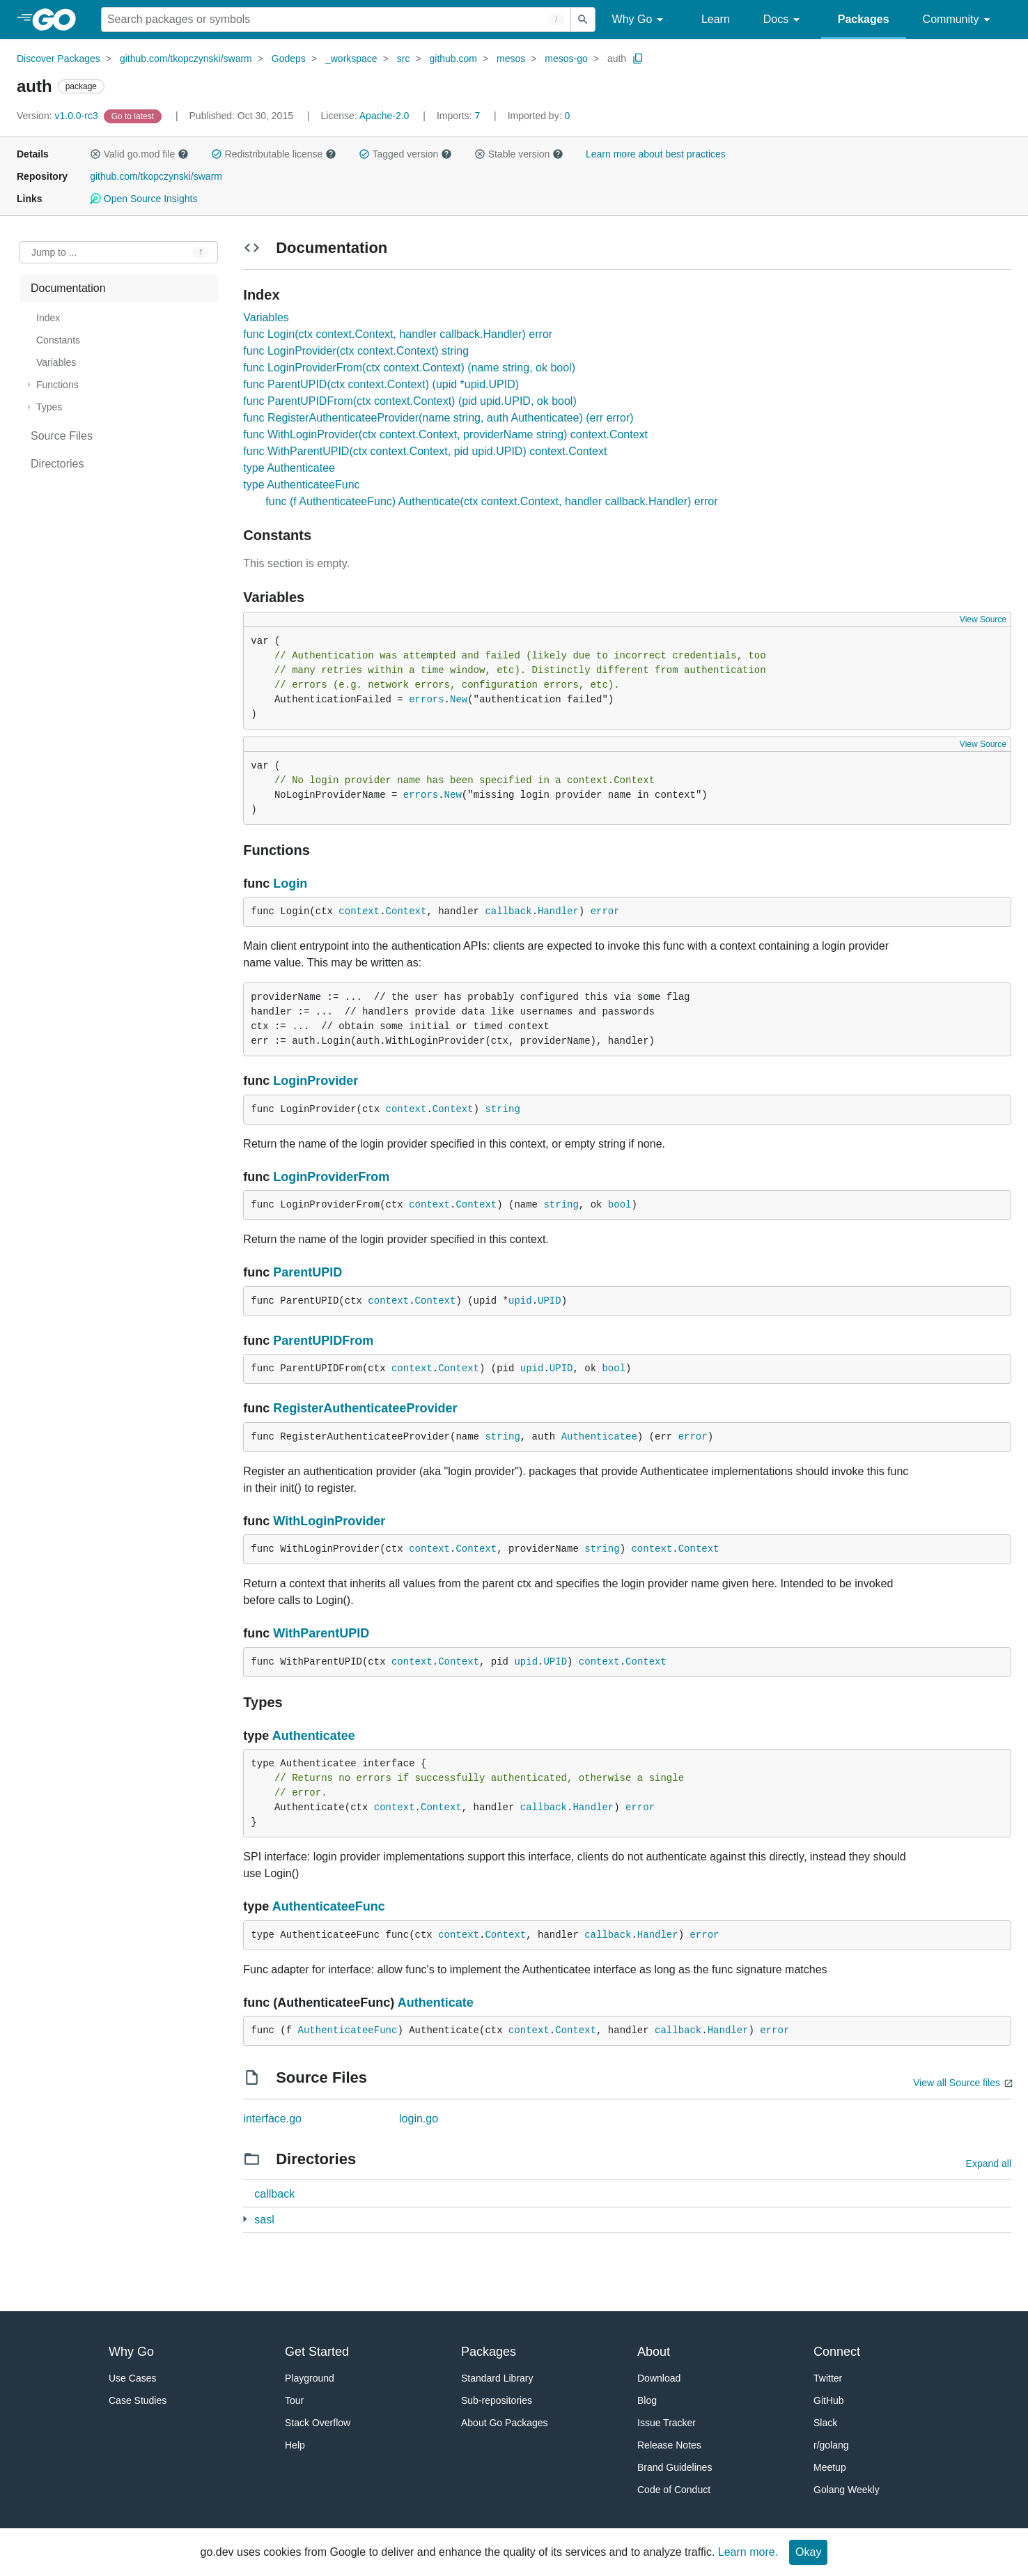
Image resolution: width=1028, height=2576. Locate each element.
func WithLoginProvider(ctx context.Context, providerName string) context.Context (445, 434)
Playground (309, 2378)
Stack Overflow (317, 2422)
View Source (983, 619)
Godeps (289, 58)
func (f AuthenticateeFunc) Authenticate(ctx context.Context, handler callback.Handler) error (491, 501)
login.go (418, 2118)
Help (295, 2445)
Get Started (317, 2352)
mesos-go (566, 58)
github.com (452, 58)
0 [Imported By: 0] (539, 115)
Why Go (640, 20)
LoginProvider (315, 1081)
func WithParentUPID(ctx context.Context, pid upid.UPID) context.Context (425, 451)
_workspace (351, 58)
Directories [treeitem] (57, 464)
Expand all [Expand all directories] (988, 2163)
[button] (95, 154)
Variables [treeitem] (56, 362)
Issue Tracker (666, 2422)
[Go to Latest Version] (134, 115)
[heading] (59, 19)
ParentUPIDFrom (323, 1341)
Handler (558, 911)
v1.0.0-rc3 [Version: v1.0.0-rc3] (59, 115)
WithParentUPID (321, 1633)
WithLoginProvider (329, 1521)
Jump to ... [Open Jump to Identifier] (54, 252)
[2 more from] (245, 2219)
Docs (783, 20)
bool (620, 1204)
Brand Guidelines (674, 2467)
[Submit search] (582, 19)
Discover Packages (58, 58)
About (653, 2352)
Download (658, 2378)
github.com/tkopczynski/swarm (186, 58)
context (359, 911)
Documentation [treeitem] (68, 288)
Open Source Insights (143, 198)
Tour (294, 2400)
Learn (715, 19)
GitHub (828, 2400)
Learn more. (748, 2552)
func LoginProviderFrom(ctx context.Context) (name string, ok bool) (409, 367)
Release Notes (669, 2445)
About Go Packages (504, 2422)
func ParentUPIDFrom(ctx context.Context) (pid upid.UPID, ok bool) (409, 401)
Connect (836, 2352)
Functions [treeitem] (57, 384)
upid (520, 1300)
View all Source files (956, 2082)
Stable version (518, 154)
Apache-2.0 (384, 115)
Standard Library (497, 2378)
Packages (863, 19)
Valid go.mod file (139, 154)
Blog (647, 2400)
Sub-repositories (496, 2400)
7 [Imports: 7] (460, 115)
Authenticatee (599, 1436)
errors (426, 699)
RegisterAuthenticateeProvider (365, 1408)
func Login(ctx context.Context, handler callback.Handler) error (397, 334)
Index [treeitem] (48, 317)
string (502, 1109)
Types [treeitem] (49, 406)
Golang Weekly (846, 2489)
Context (406, 911)
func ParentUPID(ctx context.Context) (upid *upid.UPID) (381, 384)
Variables (266, 317)
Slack (825, 2422)
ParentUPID (307, 1272)
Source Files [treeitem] (62, 436)
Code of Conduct (673, 2489)
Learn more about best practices (656, 154)
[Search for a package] (336, 19)
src (403, 58)
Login (290, 883)
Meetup (829, 2467)
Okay (808, 2552)
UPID (549, 1300)
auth (616, 58)
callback (508, 911)
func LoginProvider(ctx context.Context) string (356, 351)
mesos (511, 58)
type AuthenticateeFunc (301, 485)
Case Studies (137, 2400)
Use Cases (132, 2378)
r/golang (831, 2445)
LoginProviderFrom (331, 1177)
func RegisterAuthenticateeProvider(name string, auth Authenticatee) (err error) (438, 418)
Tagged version (405, 154)
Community (959, 20)
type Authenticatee (289, 468)
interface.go (272, 2118)
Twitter (827, 2378)
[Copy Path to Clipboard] (638, 58)
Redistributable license (273, 154)
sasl (264, 2220)
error (605, 911)
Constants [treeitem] (58, 340)
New (458, 699)
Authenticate (436, 2003)
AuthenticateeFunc (328, 1906)
